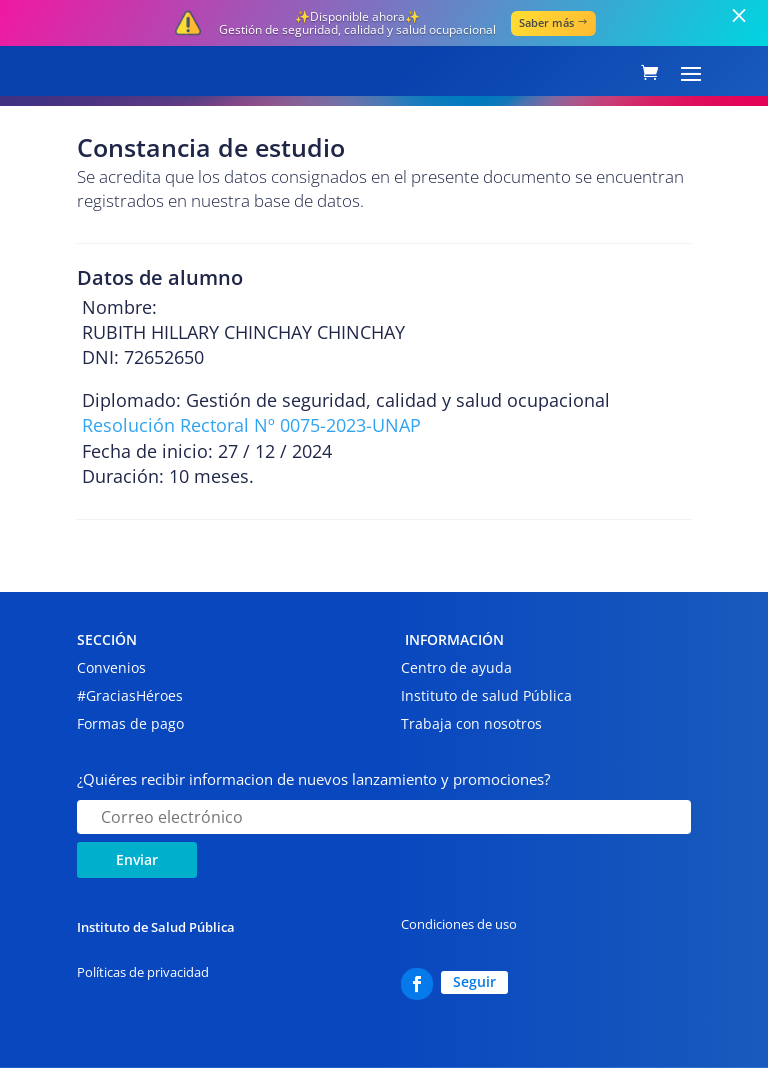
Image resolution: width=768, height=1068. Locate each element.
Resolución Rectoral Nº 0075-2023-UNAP (251, 425)
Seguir (474, 981)
